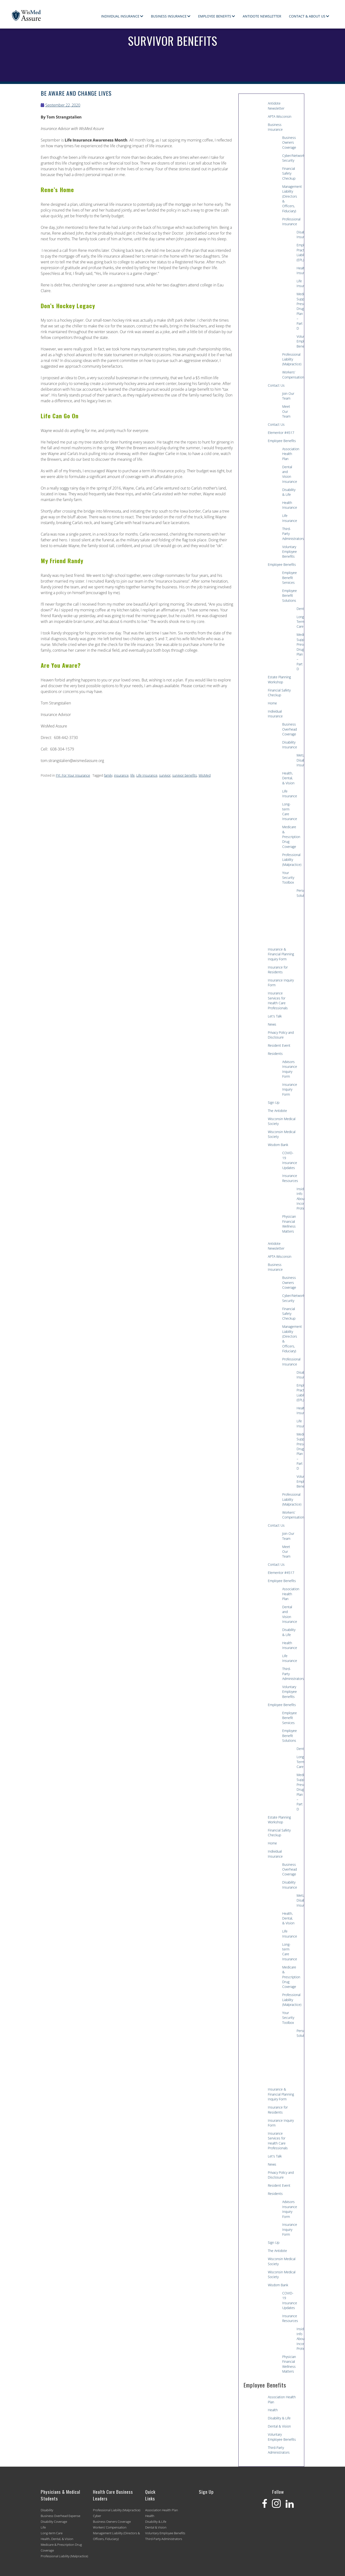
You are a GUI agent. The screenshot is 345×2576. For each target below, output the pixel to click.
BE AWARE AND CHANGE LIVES (76, 93)
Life (43, 2527)
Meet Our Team (286, 411)
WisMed (205, 775)
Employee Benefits (214, 16)
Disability (47, 2510)
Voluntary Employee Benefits (298, 341)
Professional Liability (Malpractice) (290, 359)
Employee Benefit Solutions (289, 595)
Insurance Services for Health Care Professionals (278, 1000)
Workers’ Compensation (290, 374)
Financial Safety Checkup (288, 173)
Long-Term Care (298, 621)
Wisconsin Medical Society (281, 1121)
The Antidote (277, 1110)
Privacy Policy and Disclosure (281, 1035)
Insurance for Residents (278, 969)
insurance (121, 775)
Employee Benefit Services (289, 577)
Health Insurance (298, 270)
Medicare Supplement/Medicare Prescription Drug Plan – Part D (298, 311)
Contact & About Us (307, 16)
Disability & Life (288, 492)
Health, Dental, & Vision (288, 778)
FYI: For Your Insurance (73, 775)
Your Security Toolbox (288, 877)
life (132, 775)
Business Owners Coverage (289, 142)
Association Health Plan (290, 454)
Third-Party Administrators (290, 533)
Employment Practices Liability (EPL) (298, 252)
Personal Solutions (298, 893)
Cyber (97, 2516)
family (108, 775)
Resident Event (279, 1045)
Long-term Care (52, 2533)
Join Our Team (288, 396)
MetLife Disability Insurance (298, 760)
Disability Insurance (298, 234)
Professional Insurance (290, 221)
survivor (165, 775)
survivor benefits (184, 775)
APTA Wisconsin (279, 116)
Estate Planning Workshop (279, 679)
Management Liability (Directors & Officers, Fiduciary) (290, 198)
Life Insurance (146, 775)
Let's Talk (275, 1016)
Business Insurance (169, 16)
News (272, 1024)
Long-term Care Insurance (289, 811)
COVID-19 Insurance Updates (289, 1160)
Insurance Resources (290, 1178)
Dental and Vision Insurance (289, 474)
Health (273, 2410)
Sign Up (273, 1102)
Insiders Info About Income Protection (298, 1199)
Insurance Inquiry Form (281, 982)
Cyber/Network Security (290, 158)
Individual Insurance (120, 16)
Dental (298, 608)
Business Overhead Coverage (289, 729)
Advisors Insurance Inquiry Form (289, 1069)
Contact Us (276, 385)
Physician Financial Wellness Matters (289, 1223)
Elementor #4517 (281, 432)
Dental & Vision (279, 2426)
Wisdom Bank (278, 1144)
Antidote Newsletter (262, 16)
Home (272, 703)
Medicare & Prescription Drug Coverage (290, 837)
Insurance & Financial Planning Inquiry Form (281, 954)
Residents (275, 1053)
